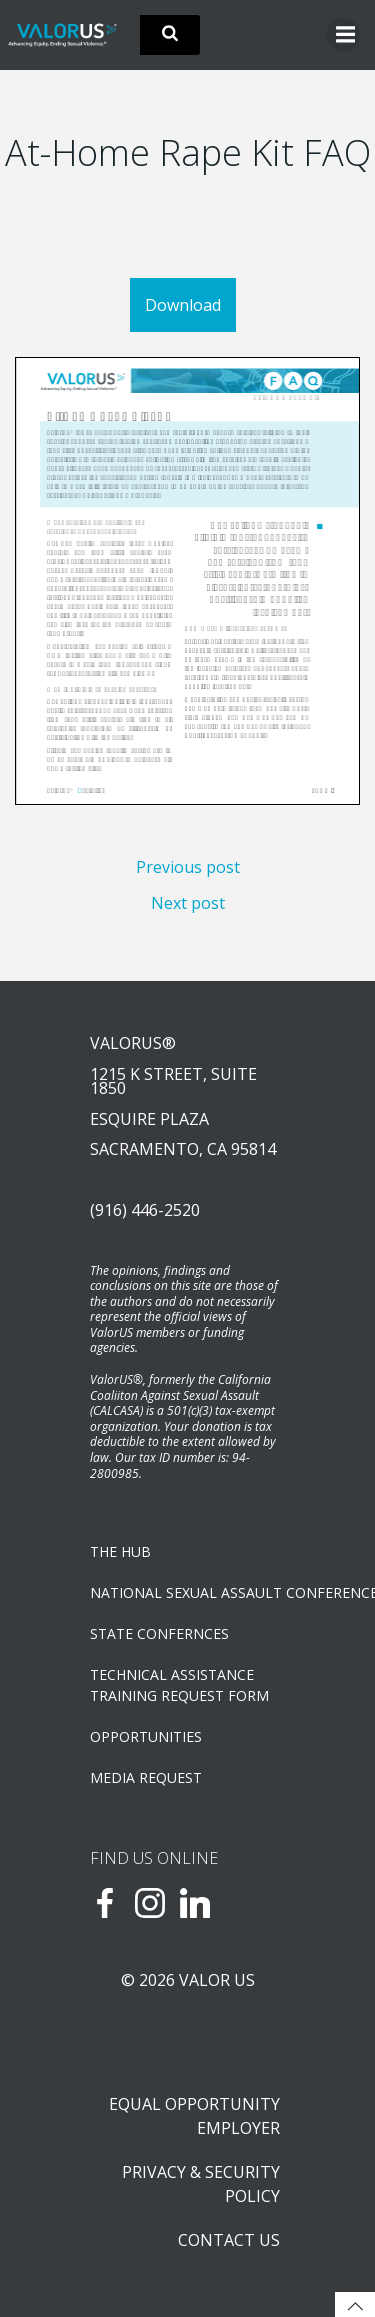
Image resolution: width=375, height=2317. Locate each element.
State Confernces (159, 1633)
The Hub (120, 1551)
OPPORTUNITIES (146, 1736)
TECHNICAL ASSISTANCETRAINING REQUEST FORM (179, 1685)
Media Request (146, 1777)
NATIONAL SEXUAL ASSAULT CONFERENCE (187, 1592)
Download (183, 305)
